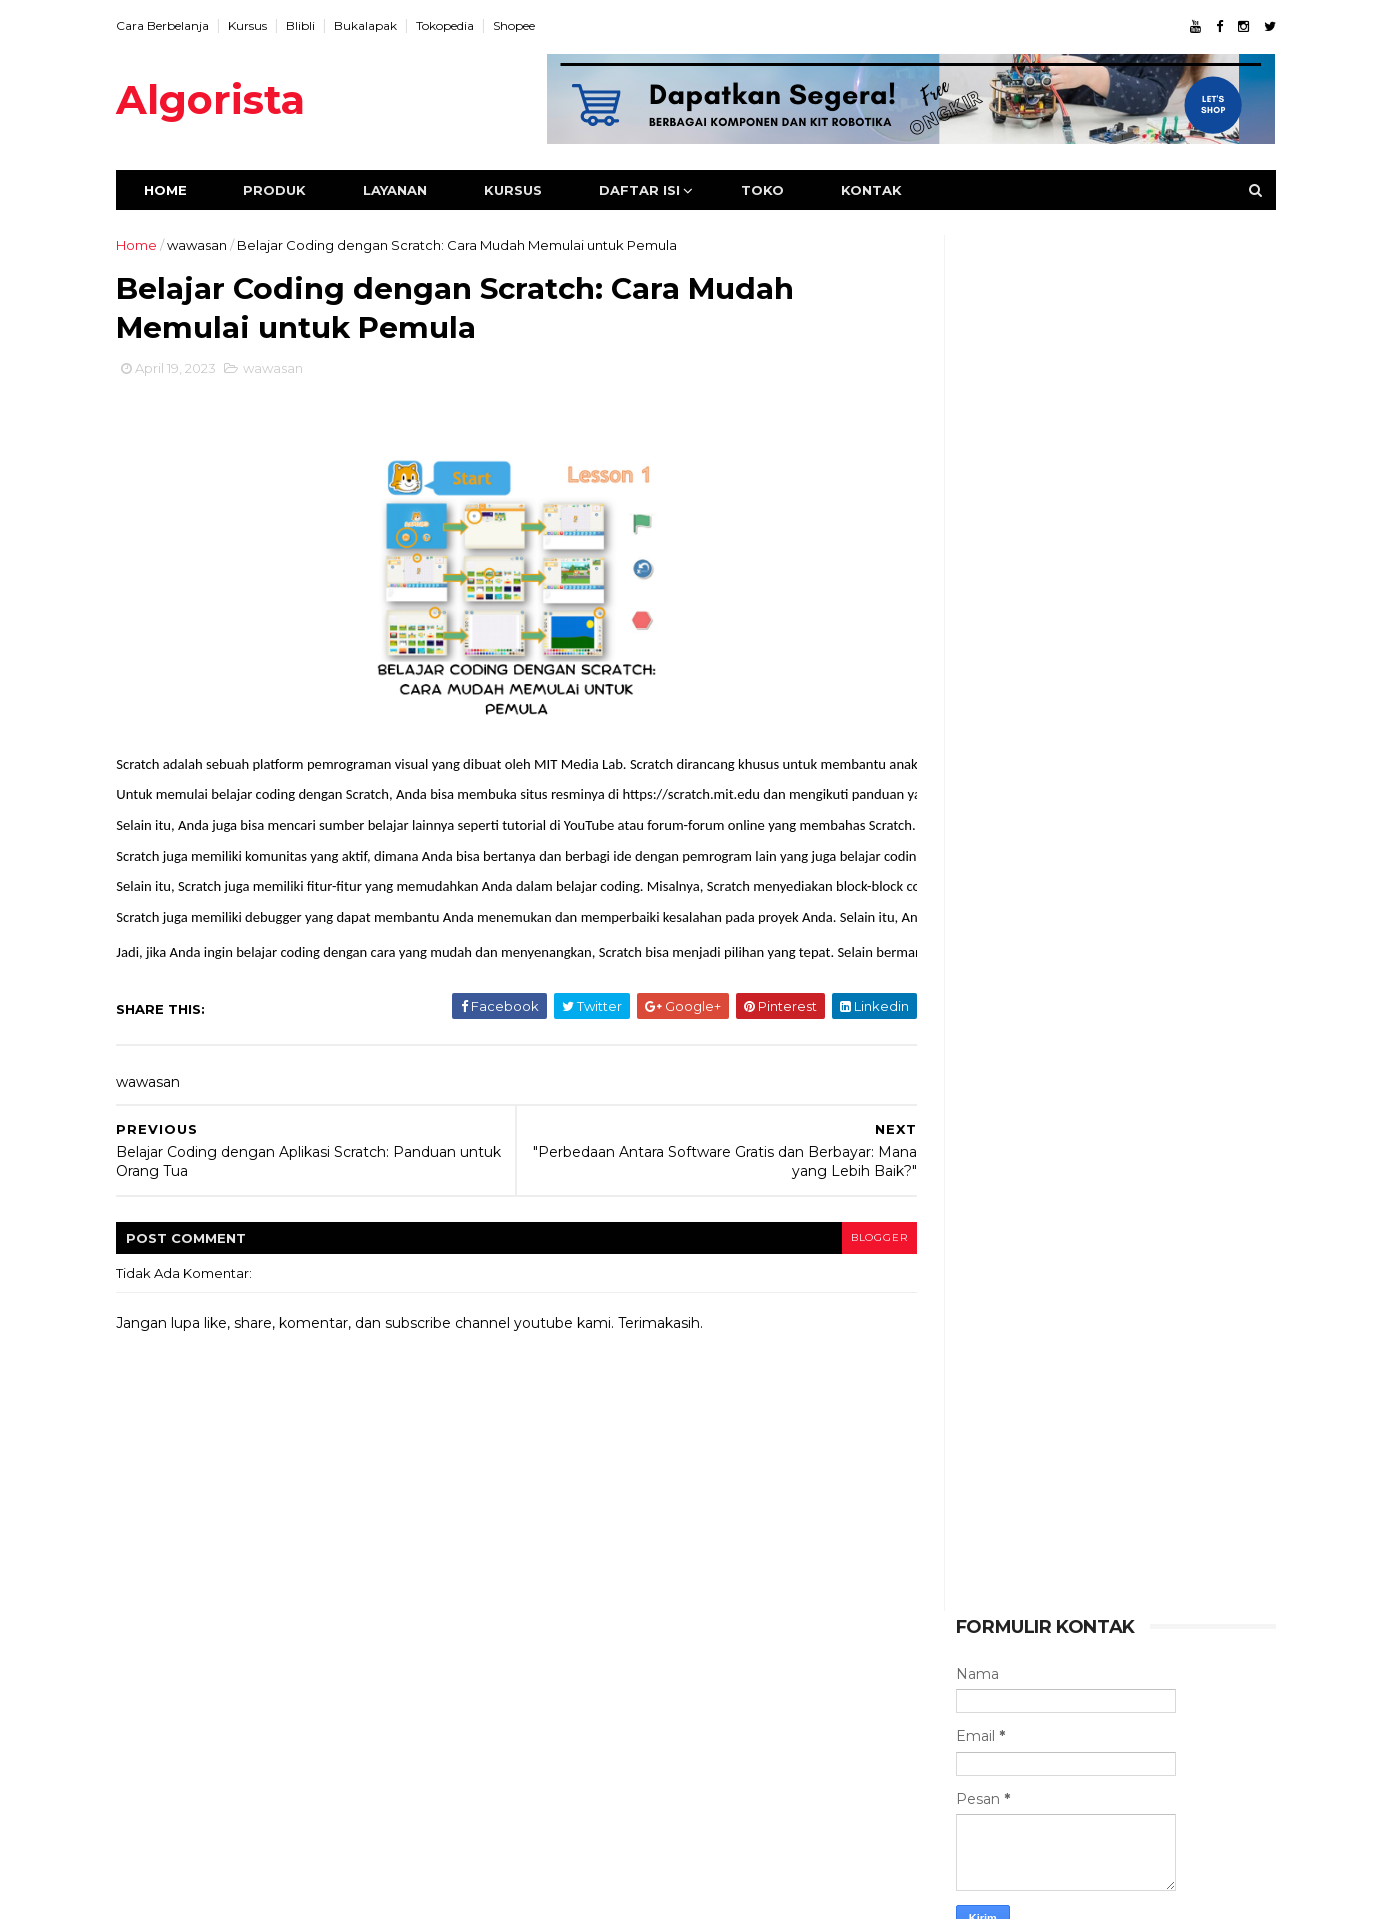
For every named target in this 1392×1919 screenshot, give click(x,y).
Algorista (225, 99)
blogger (847, 1243)
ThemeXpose (235, 1891)
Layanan (410, 190)
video (974, 1611)
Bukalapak (380, 25)
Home (180, 190)
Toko (777, 190)
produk (1155, 1577)
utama (1049, 1611)
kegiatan (1133, 1611)
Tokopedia (460, 25)
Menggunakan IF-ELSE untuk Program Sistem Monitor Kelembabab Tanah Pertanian (1135, 1447)
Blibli (315, 25)
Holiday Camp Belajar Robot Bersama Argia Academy (1129, 1357)
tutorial (1074, 1577)
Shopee (529, 25)
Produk (289, 190)
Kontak (886, 190)
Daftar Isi (654, 190)
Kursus (262, 25)
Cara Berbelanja (177, 25)
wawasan (212, 245)
